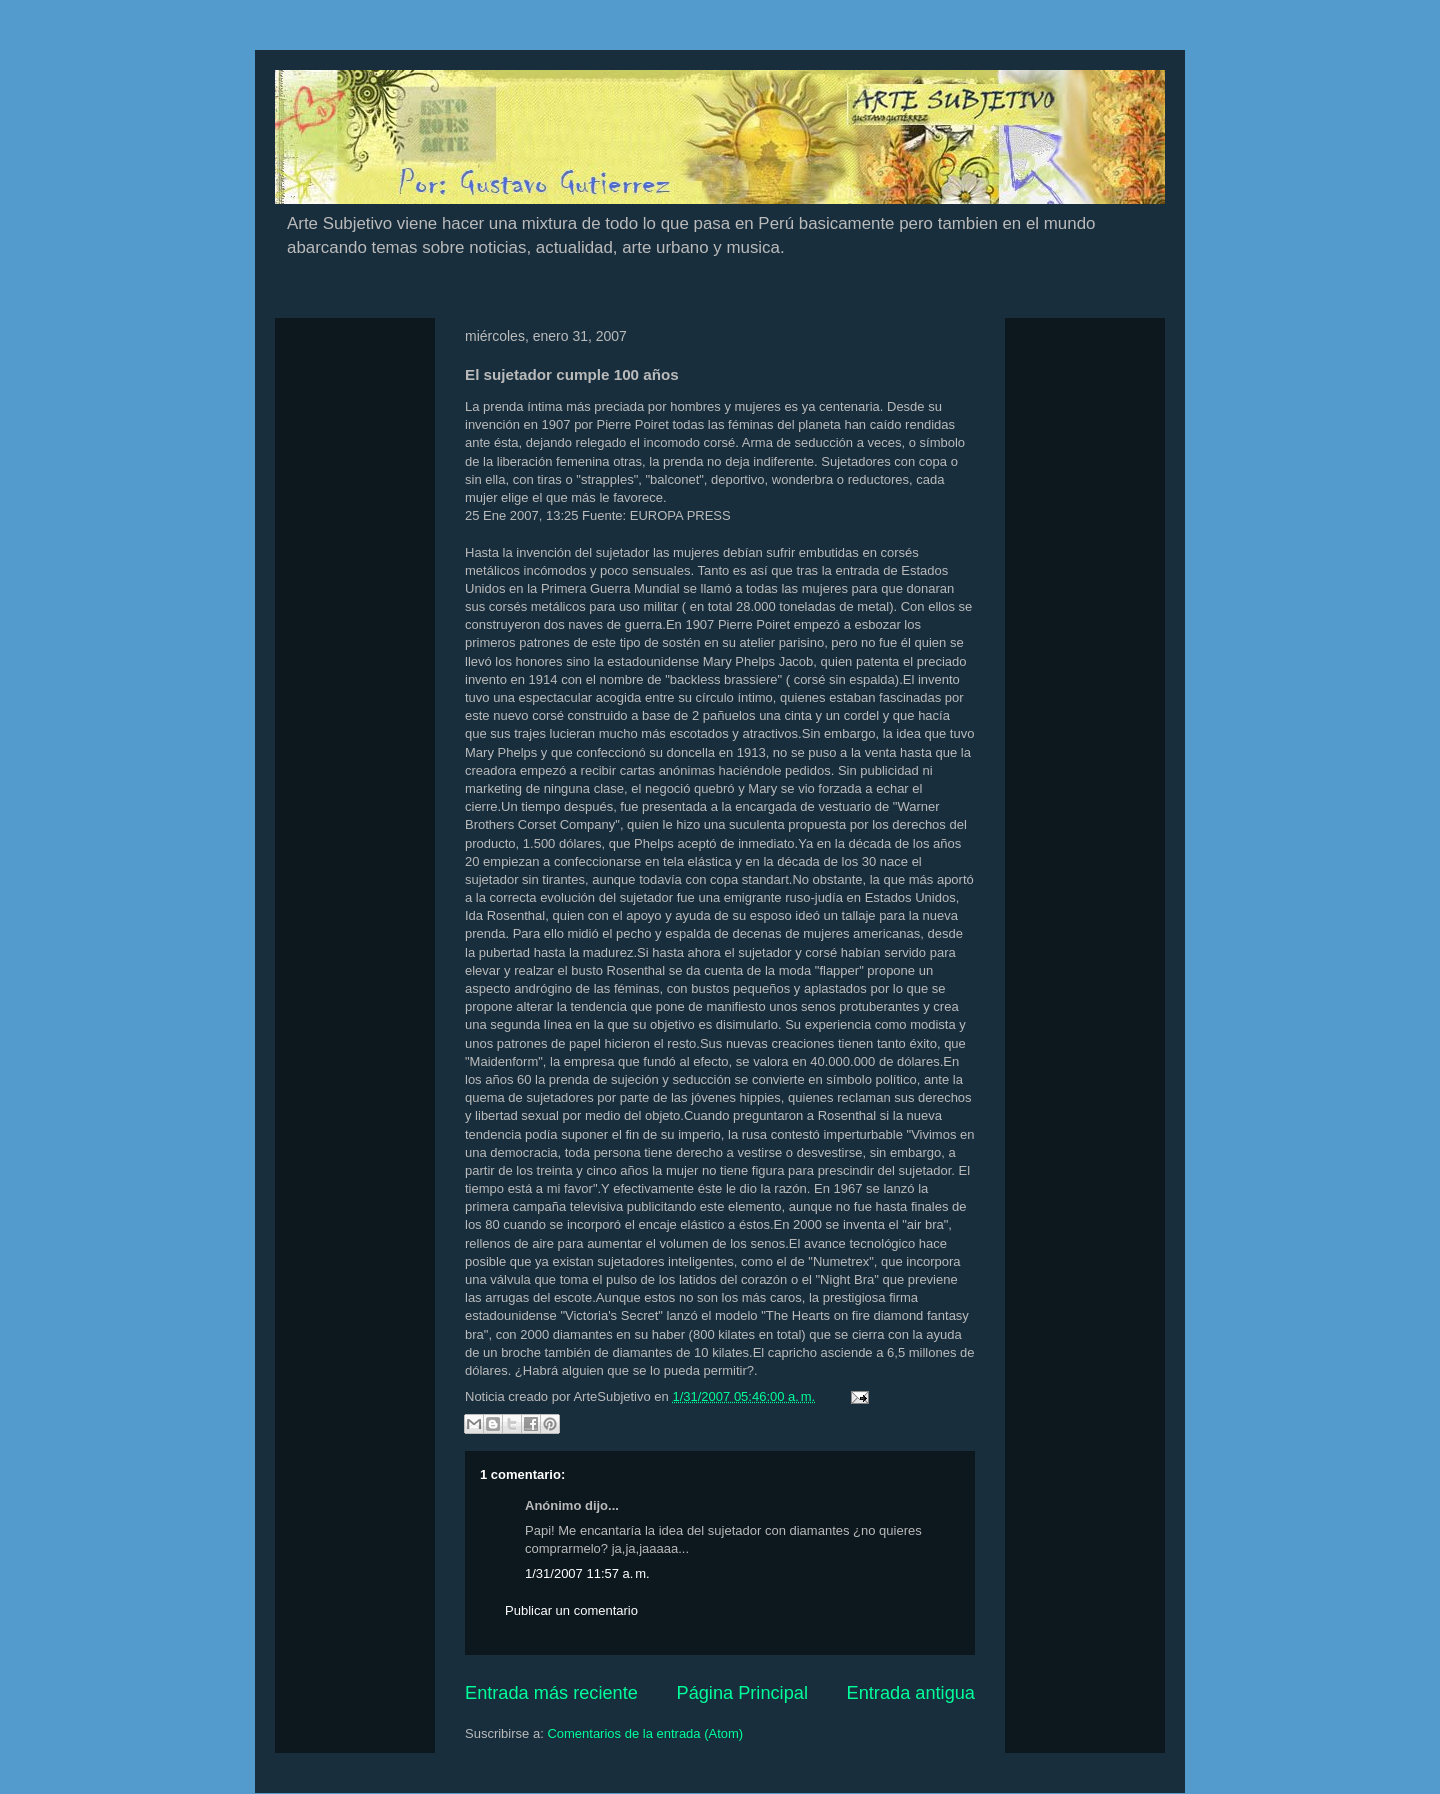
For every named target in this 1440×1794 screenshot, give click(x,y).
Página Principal (742, 1693)
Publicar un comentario (571, 1610)
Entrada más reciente (551, 1693)
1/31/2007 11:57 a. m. (587, 1573)
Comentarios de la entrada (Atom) (645, 1733)
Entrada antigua (911, 1693)
